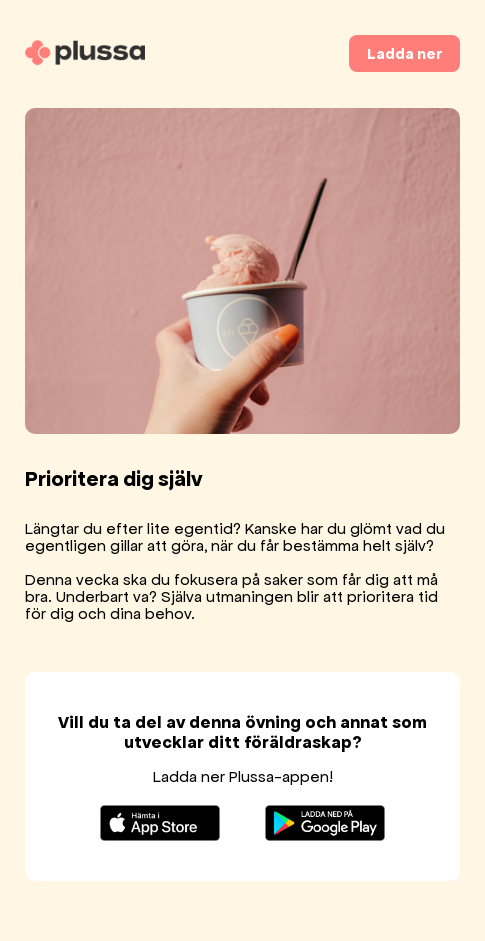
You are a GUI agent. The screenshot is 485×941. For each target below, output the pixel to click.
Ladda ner (404, 53)
